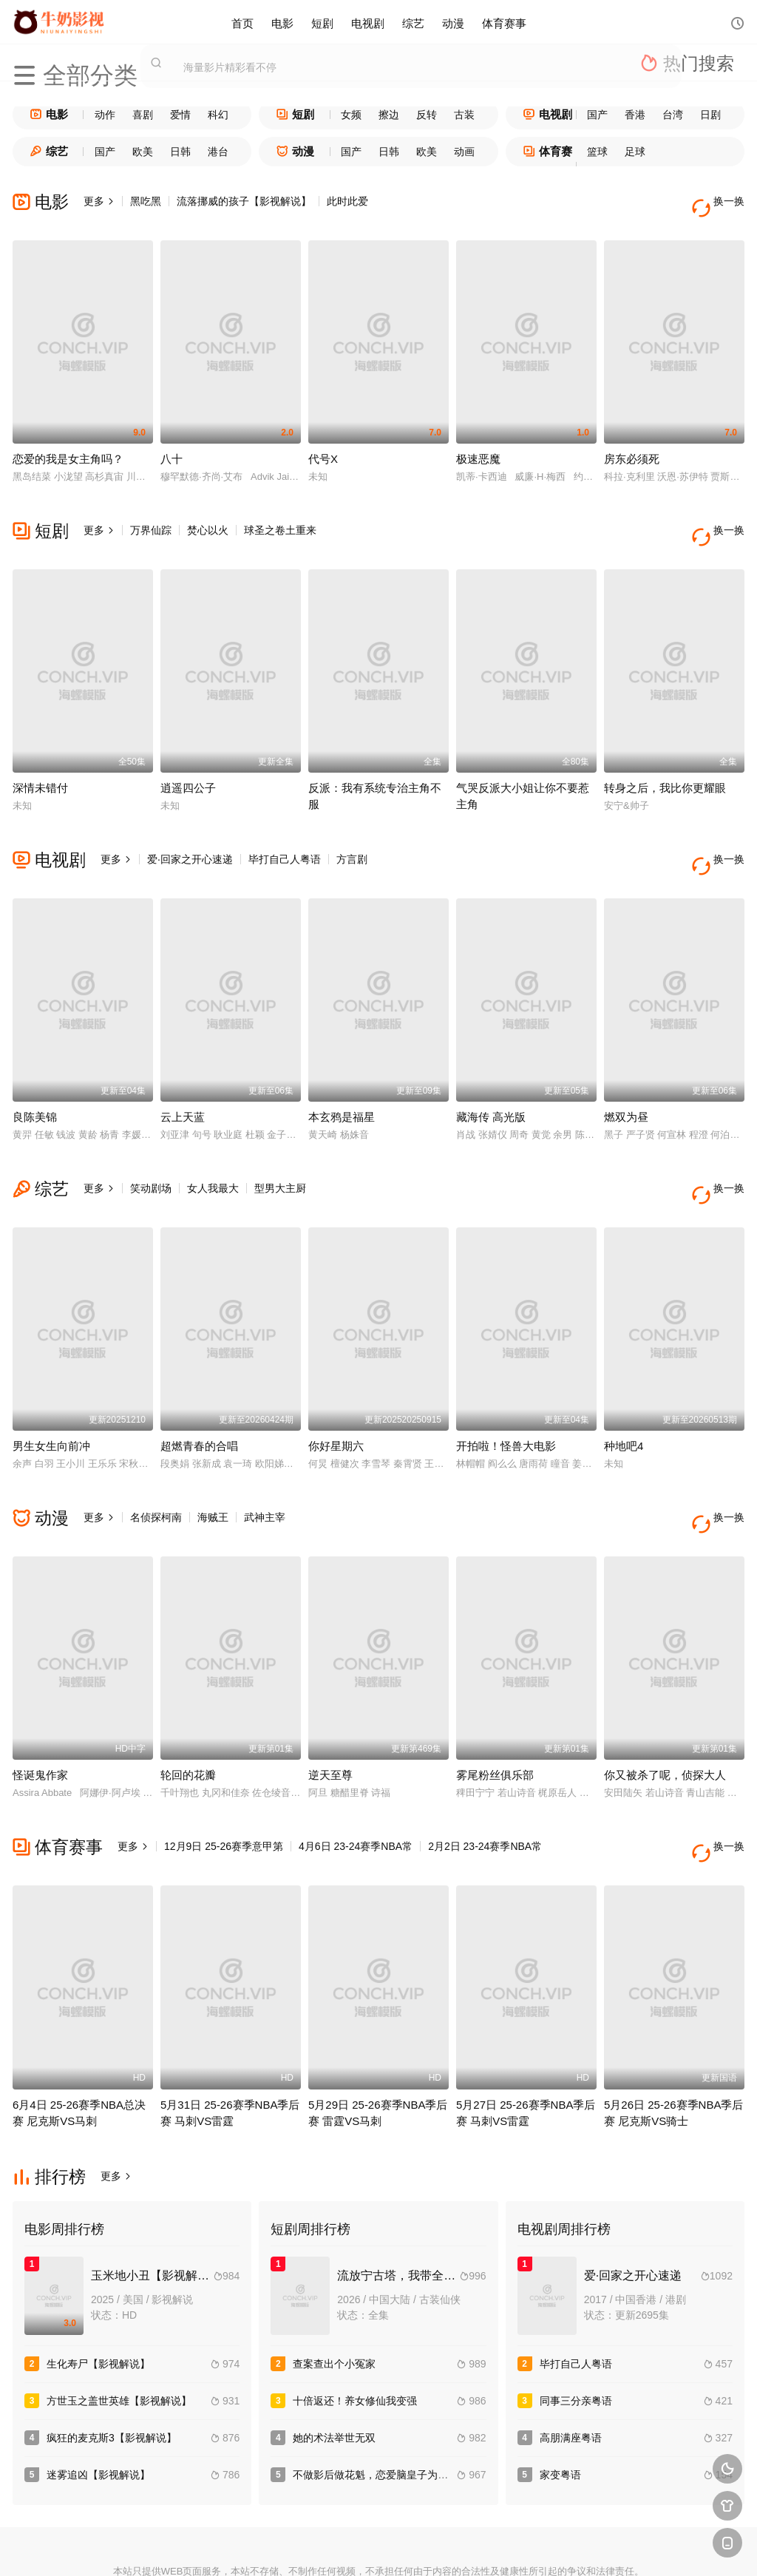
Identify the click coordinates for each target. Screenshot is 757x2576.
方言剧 (351, 832)
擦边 (388, 115)
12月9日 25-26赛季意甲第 (223, 1778)
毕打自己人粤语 (284, 832)
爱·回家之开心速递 (190, 832)
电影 (282, 22)
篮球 (597, 151)
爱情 (180, 115)
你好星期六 (336, 1391)
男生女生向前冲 (51, 1391)
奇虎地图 (432, 2546)
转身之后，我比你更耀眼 (665, 760)
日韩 (180, 151)
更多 (99, 201)
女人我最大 (213, 1147)
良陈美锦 (35, 1076)
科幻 (218, 115)
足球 (635, 151)
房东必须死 (631, 445)
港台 (218, 151)
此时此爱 (347, 201)
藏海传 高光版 (491, 1076)
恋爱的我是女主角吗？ (68, 445)
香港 (635, 115)
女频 (351, 115)
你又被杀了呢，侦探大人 (665, 1707)
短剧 (322, 22)
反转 (426, 115)
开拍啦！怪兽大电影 (506, 1391)
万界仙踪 (151, 517)
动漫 (453, 22)
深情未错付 (40, 760)
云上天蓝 (182, 1076)
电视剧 (367, 22)
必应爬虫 (540, 2546)
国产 (597, 115)
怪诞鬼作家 (40, 1707)
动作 (105, 115)
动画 (464, 151)
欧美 (142, 151)
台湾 (672, 115)
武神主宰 (264, 1462)
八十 (171, 445)
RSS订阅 (217, 2546)
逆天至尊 (330, 1707)
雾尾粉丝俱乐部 (495, 1707)
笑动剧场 (151, 1147)
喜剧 (142, 115)
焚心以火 (207, 517)
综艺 (413, 22)
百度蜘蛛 (270, 2546)
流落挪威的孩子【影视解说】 (244, 201)
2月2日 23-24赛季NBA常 (485, 1778)
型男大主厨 (280, 1147)
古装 (464, 115)
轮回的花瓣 (188, 1707)
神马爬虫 (324, 2546)
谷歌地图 (486, 2546)
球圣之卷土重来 (280, 517)
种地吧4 (623, 1391)
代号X (323, 445)
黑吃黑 (145, 201)
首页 (242, 22)
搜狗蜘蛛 (378, 2546)
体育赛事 (504, 22)
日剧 (710, 115)
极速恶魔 (478, 445)
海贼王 (212, 1462)
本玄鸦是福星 (341, 1076)
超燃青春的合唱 (199, 1391)
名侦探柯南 (156, 1462)
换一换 (722, 201)
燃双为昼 (626, 1076)
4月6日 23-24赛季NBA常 (356, 1778)
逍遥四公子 (188, 760)
